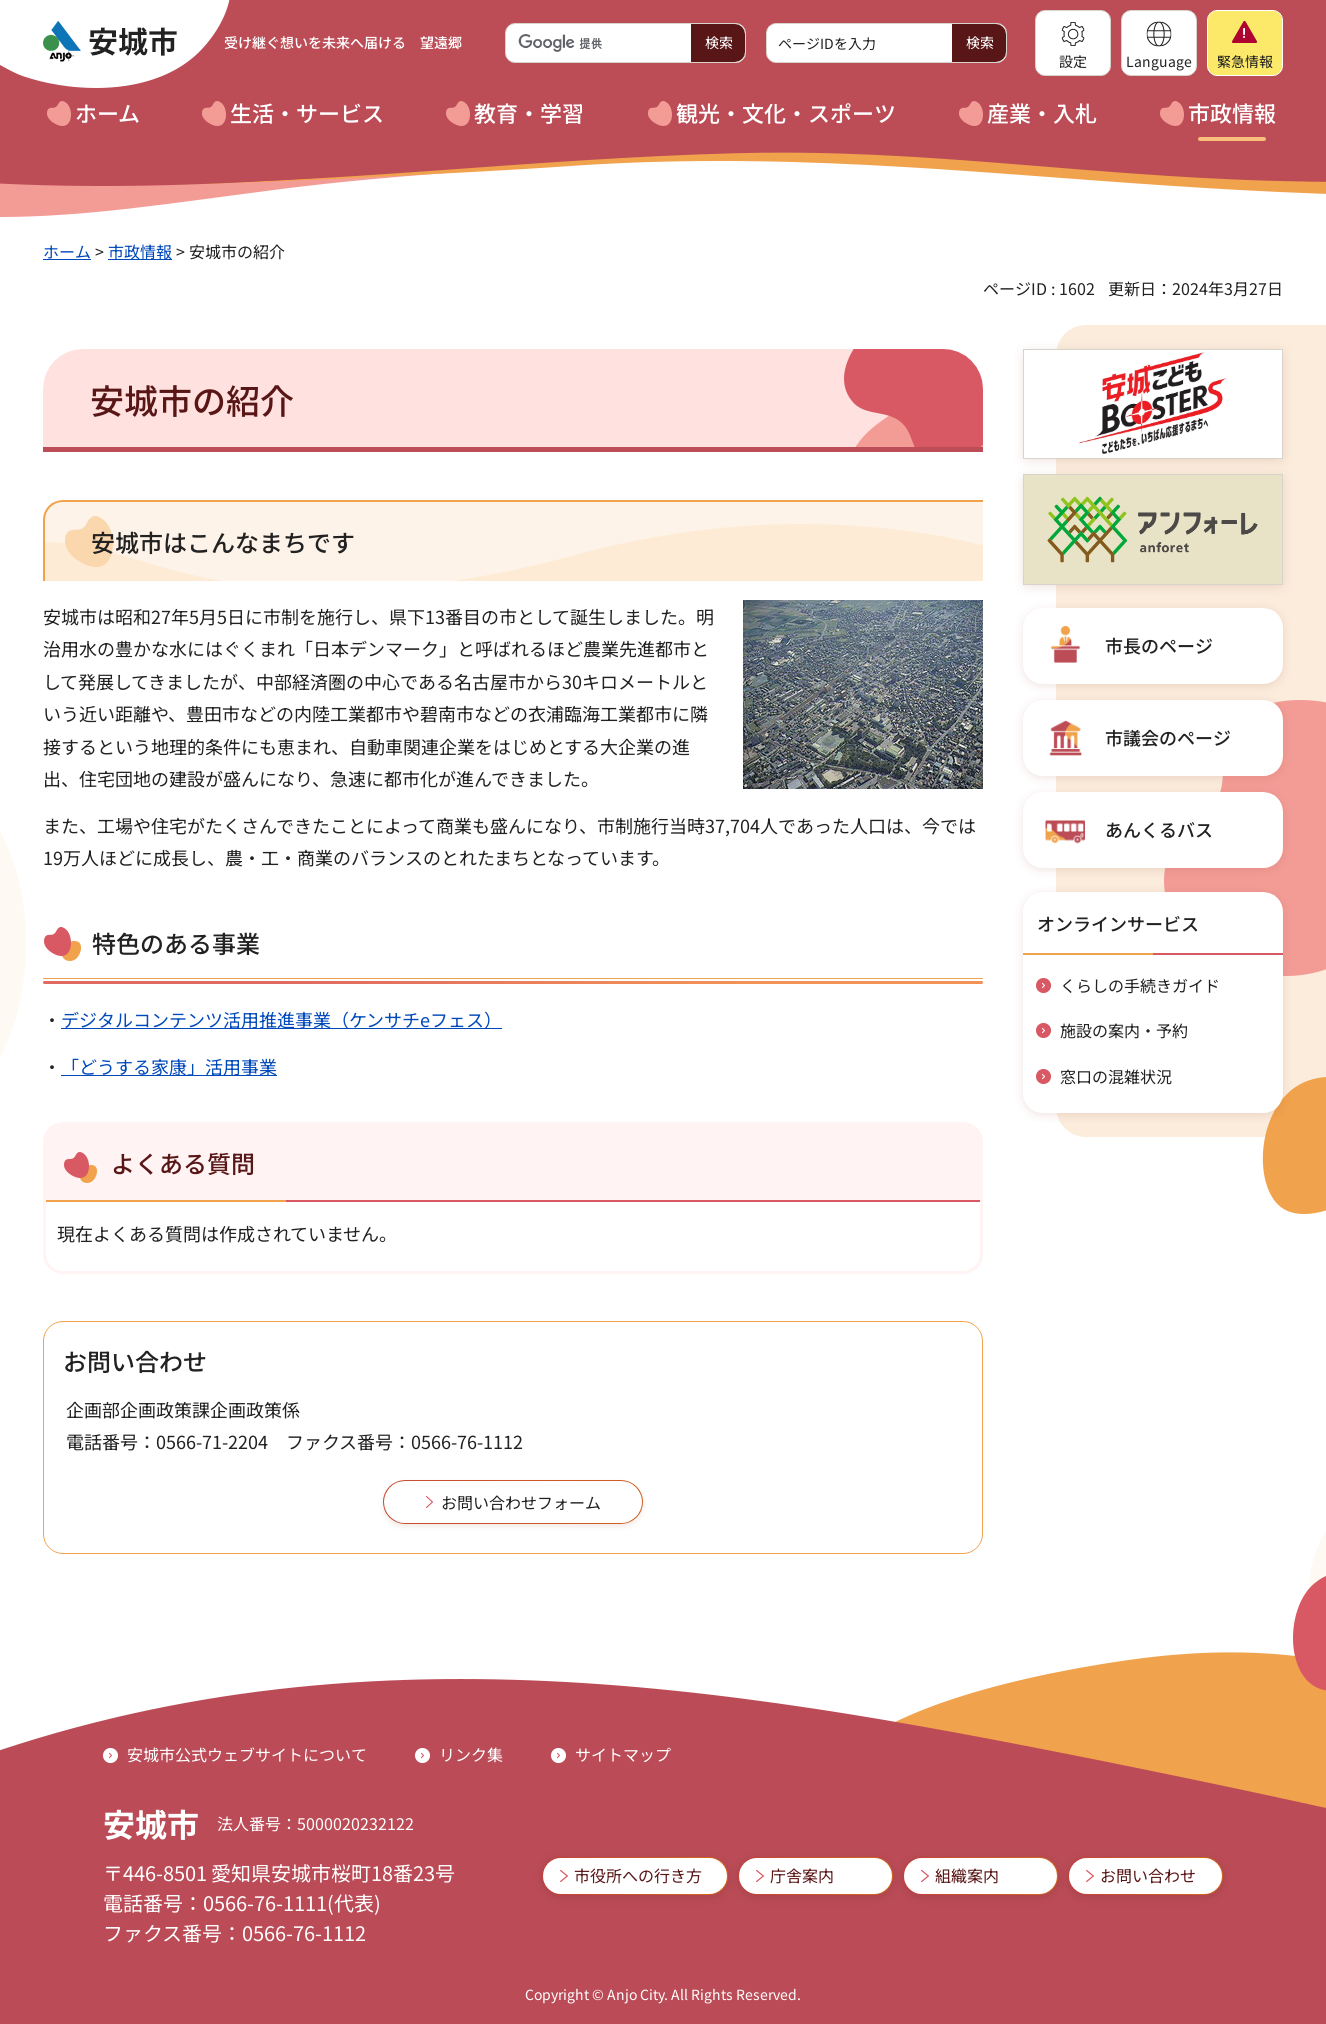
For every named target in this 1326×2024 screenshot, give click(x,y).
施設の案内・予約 (1124, 1030)
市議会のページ (1168, 737)
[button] (1073, 43)
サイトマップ (623, 1754)
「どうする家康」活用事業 (169, 1066)
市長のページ (1159, 645)
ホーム (67, 251)
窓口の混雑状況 (1116, 1076)
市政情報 (140, 251)
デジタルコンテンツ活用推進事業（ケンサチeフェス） (281, 1019)
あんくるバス (1159, 829)
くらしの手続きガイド (1140, 985)
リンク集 (471, 1754)
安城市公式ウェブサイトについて (247, 1754)
